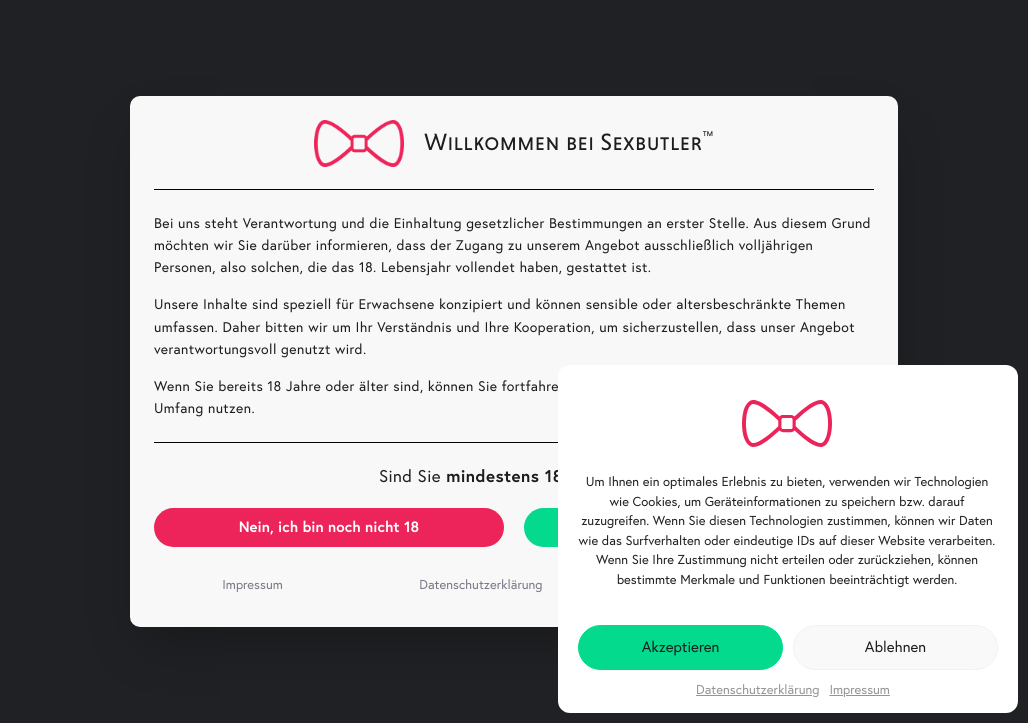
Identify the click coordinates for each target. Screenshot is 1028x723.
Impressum (859, 690)
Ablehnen (895, 646)
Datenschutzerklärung (757, 690)
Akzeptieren (681, 646)
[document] (514, 361)
